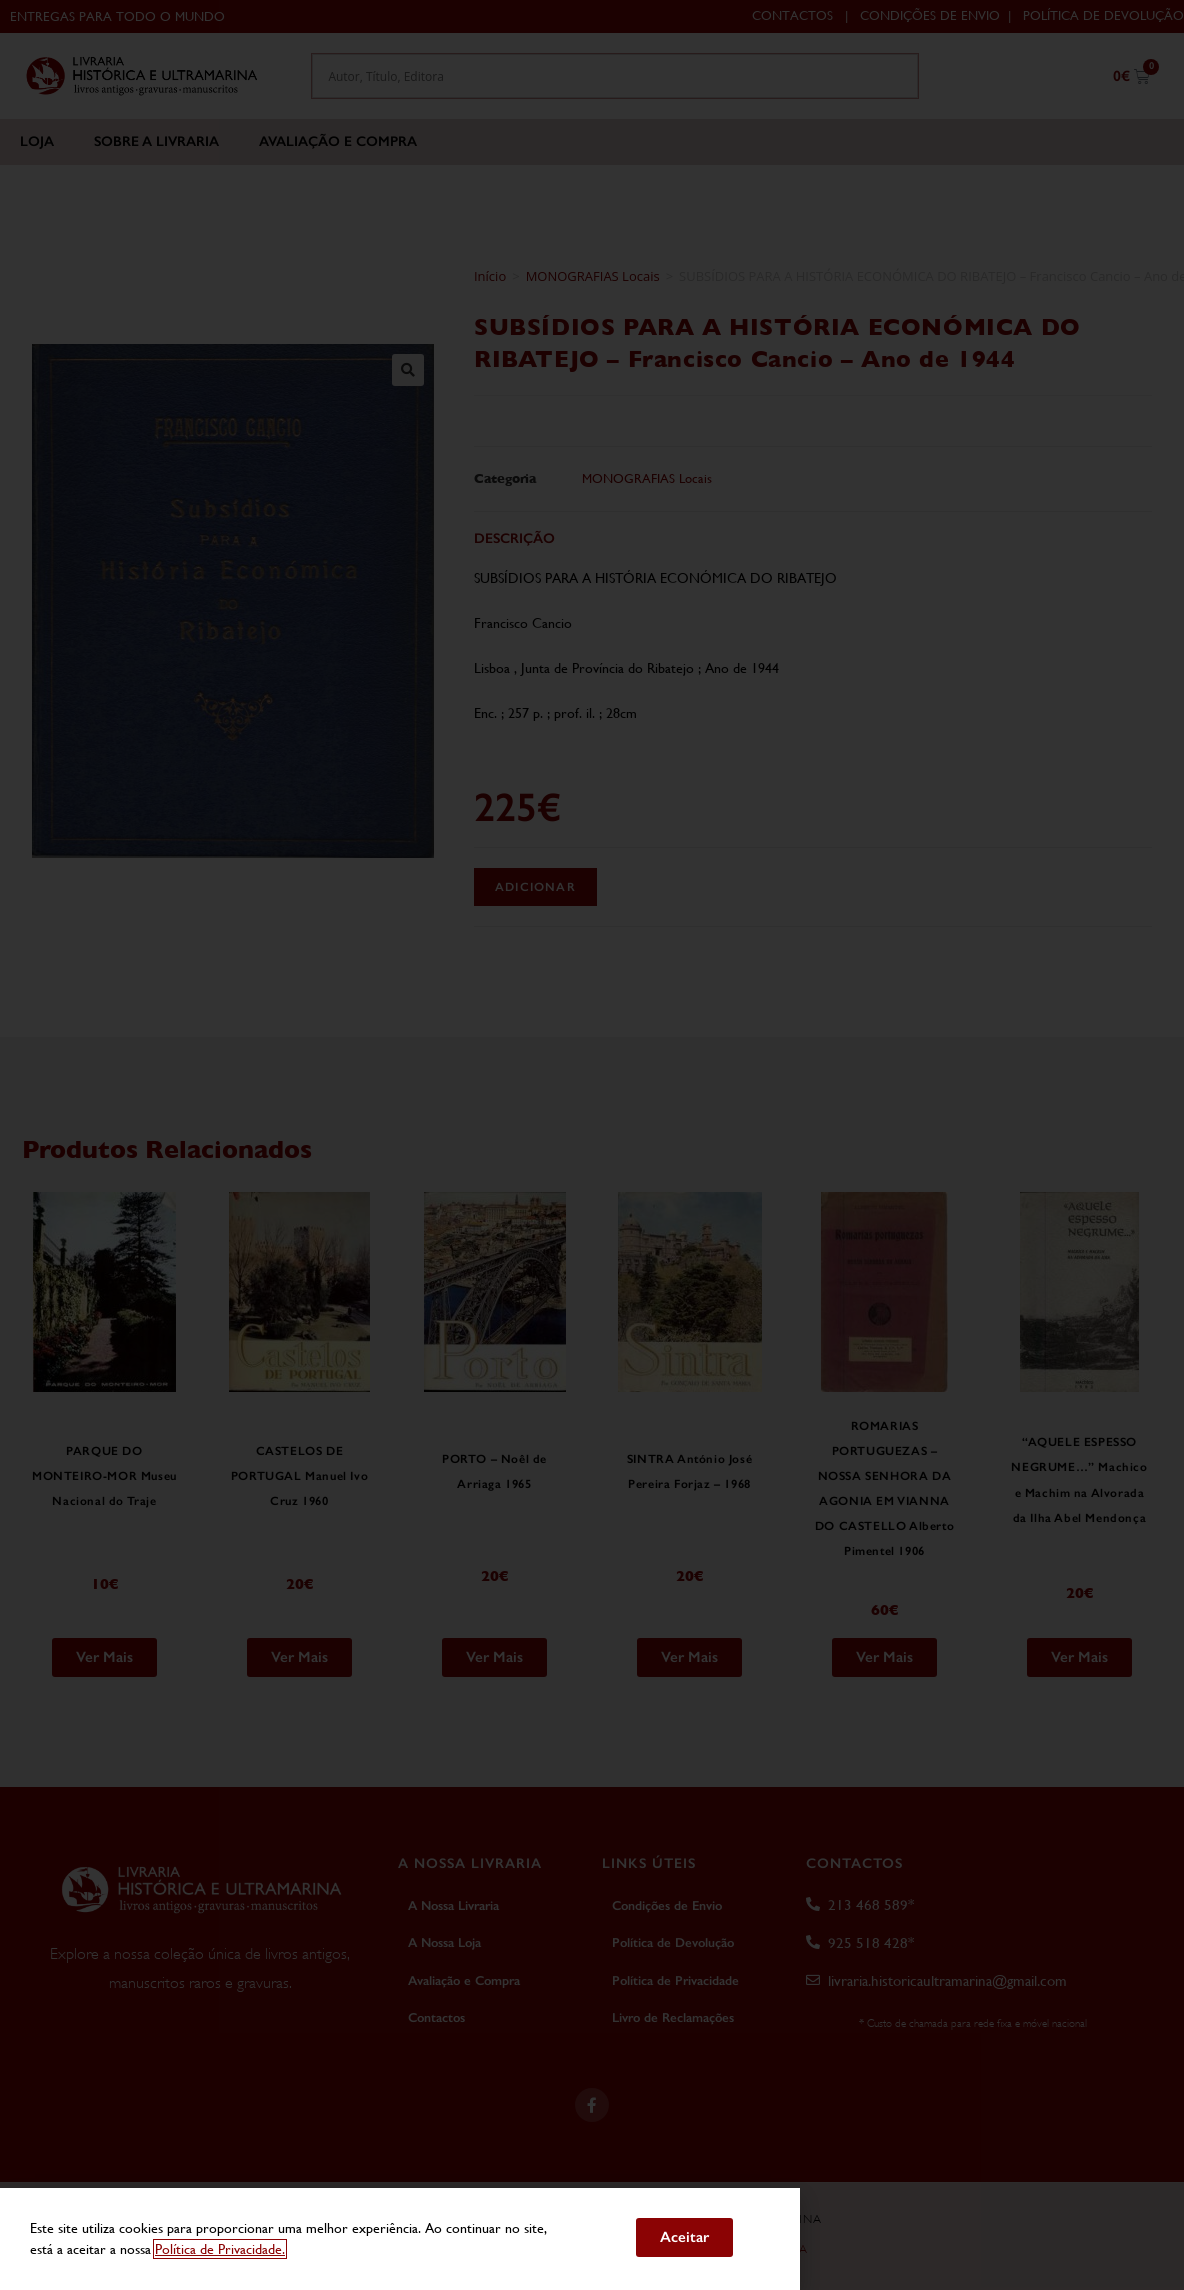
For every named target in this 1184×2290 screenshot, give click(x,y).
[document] (592, 1145)
